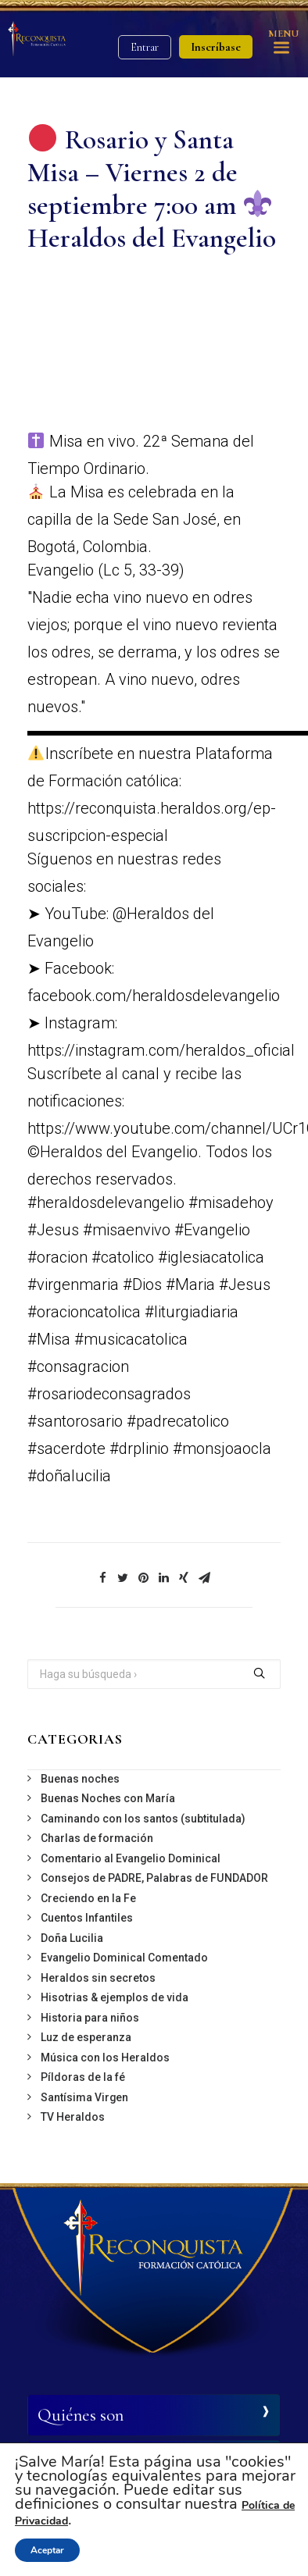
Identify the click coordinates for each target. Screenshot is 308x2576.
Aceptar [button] (47, 2550)
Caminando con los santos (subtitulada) (143, 1818)
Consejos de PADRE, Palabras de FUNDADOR (154, 1878)
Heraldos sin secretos (98, 1978)
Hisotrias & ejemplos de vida (114, 1997)
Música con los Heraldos (105, 2057)
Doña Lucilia (72, 1938)
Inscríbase (216, 47)
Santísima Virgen (84, 2097)
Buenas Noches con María (108, 1798)
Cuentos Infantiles (87, 1918)
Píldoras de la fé (83, 2077)
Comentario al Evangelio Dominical (130, 1858)
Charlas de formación (97, 1838)
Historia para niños (90, 2017)
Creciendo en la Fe (88, 1898)
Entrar (145, 47)
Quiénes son (81, 2415)
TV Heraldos (73, 2117)
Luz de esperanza (86, 2037)
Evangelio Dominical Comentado (124, 1957)
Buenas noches (80, 1779)
